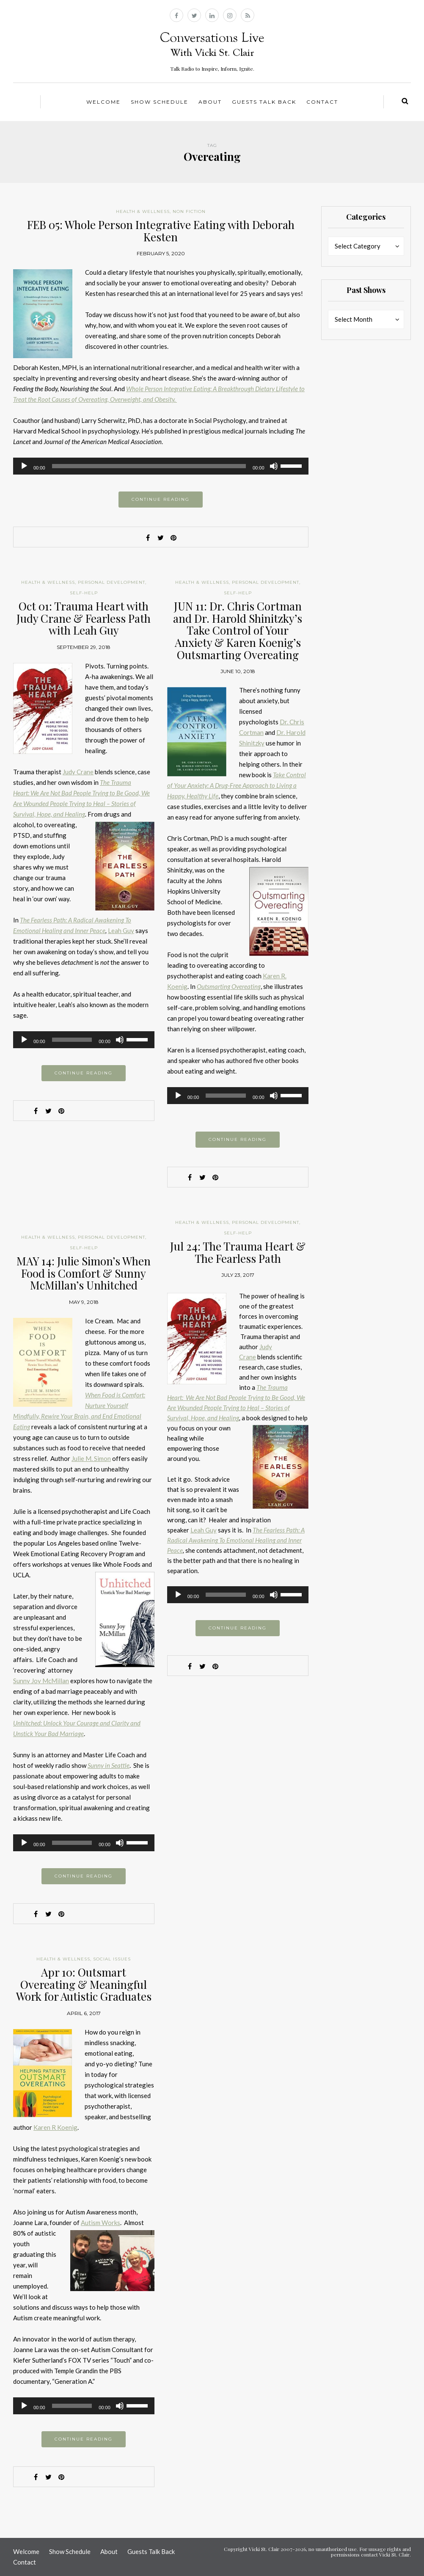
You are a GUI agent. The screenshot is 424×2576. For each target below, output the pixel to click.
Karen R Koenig (55, 2127)
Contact (322, 102)
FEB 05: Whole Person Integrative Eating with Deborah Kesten (161, 230)
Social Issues (112, 1959)
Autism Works (100, 2222)
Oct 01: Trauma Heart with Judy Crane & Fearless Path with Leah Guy (84, 618)
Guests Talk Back (264, 102)
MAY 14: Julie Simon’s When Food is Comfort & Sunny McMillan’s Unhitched (84, 1272)
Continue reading (161, 499)
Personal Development (111, 582)
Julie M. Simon (91, 1458)
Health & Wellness (143, 211)
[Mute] (274, 466)
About (210, 102)
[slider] (149, 466)
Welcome (103, 102)
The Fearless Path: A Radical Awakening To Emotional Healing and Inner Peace (236, 1540)
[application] (160, 466)
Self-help (84, 593)
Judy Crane (78, 772)
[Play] (24, 466)
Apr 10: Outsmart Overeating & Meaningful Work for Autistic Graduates (83, 1984)
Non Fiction (189, 211)
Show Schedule (159, 102)
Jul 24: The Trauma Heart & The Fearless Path (238, 1252)
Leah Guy (121, 930)
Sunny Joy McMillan (41, 1680)
